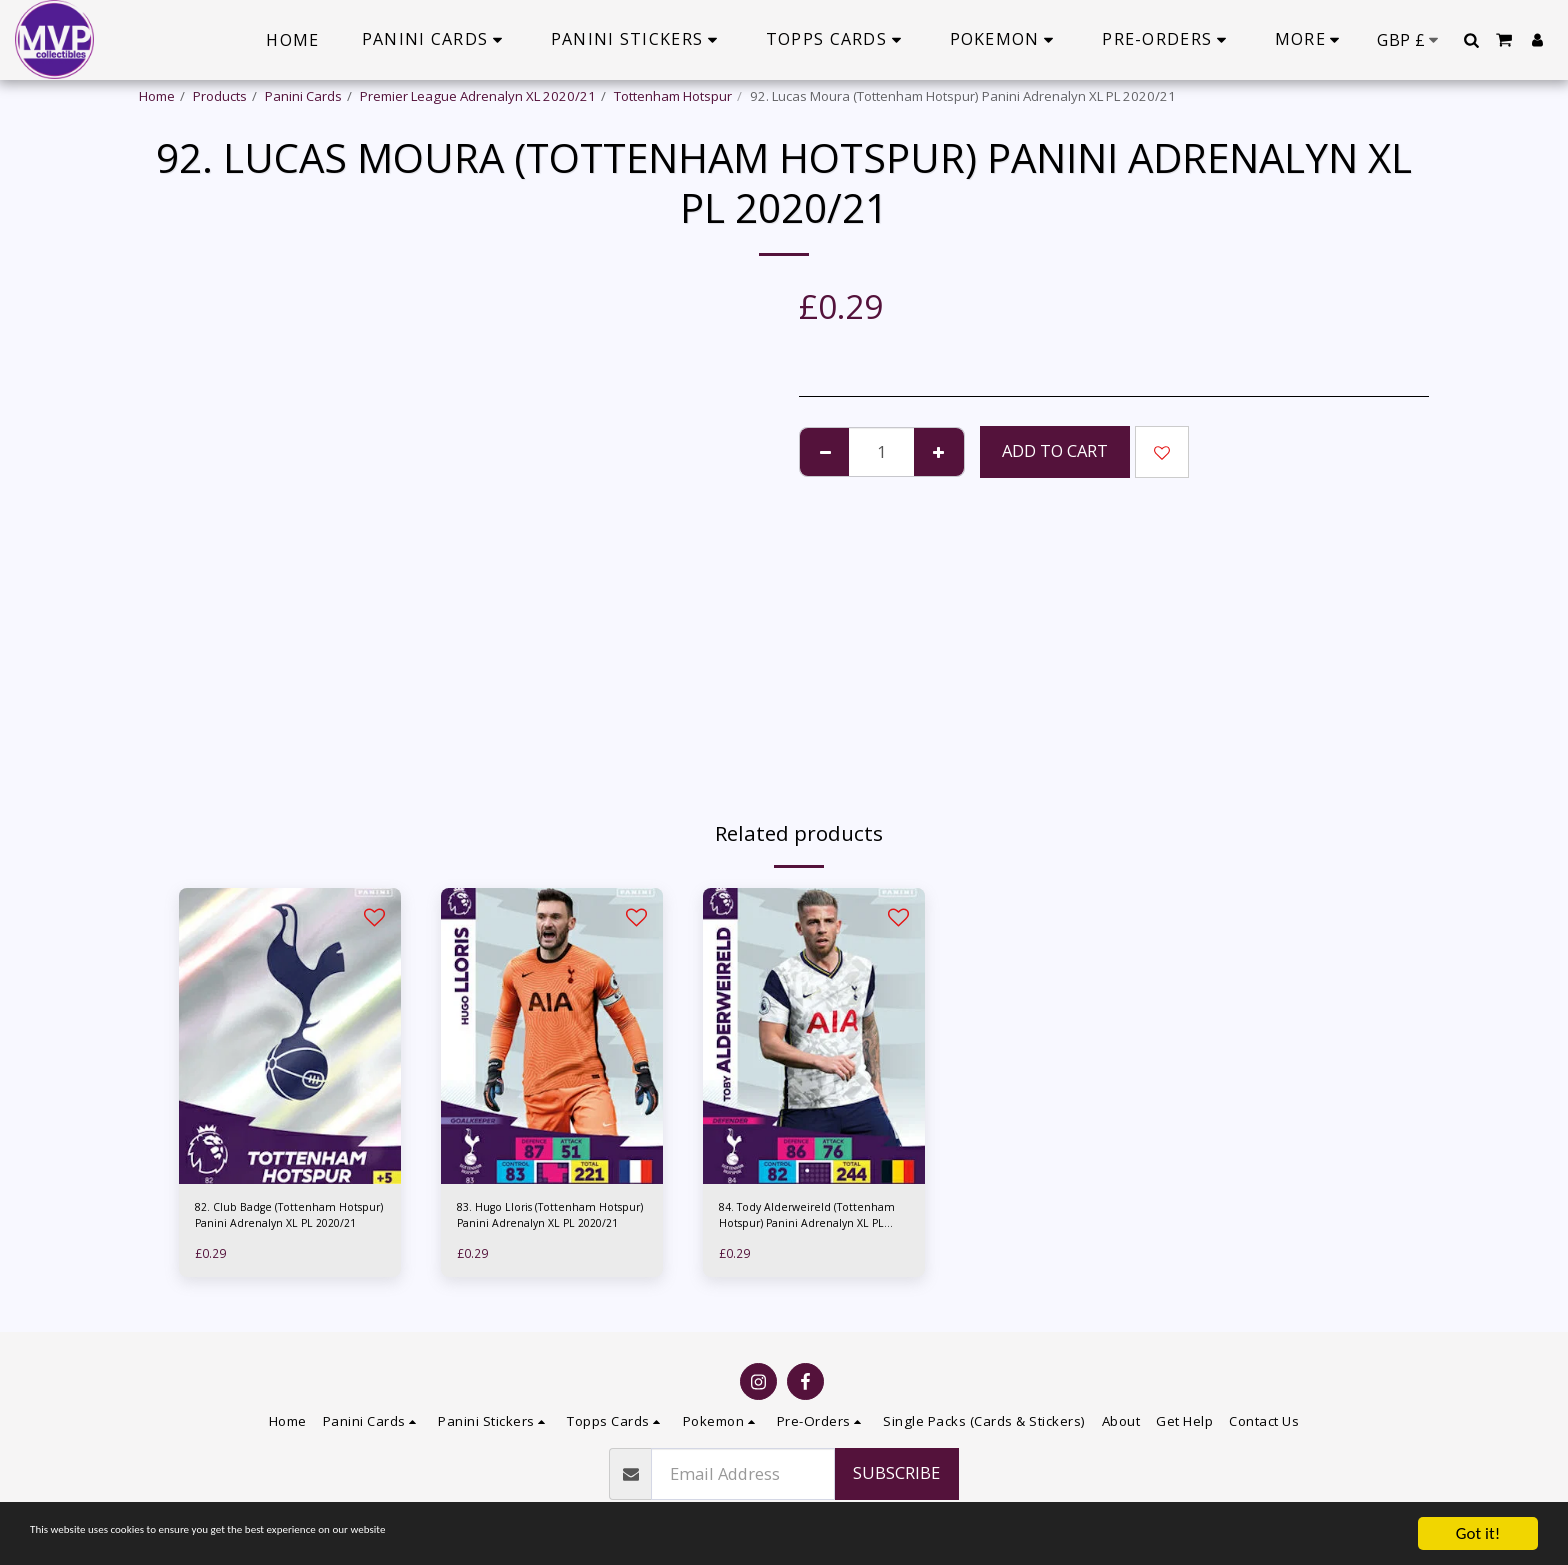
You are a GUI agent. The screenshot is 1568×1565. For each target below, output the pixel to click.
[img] (290, 1036)
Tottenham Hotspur (673, 96)
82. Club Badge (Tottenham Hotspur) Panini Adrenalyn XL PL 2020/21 (283, 1220)
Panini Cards (303, 96)
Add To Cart (1055, 450)
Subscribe (896, 1472)
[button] (1471, 40)
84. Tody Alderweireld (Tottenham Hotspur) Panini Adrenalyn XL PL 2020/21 (802, 1220)
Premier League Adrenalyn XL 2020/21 (478, 96)
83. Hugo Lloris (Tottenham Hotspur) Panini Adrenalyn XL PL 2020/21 (545, 1220)
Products (220, 96)
